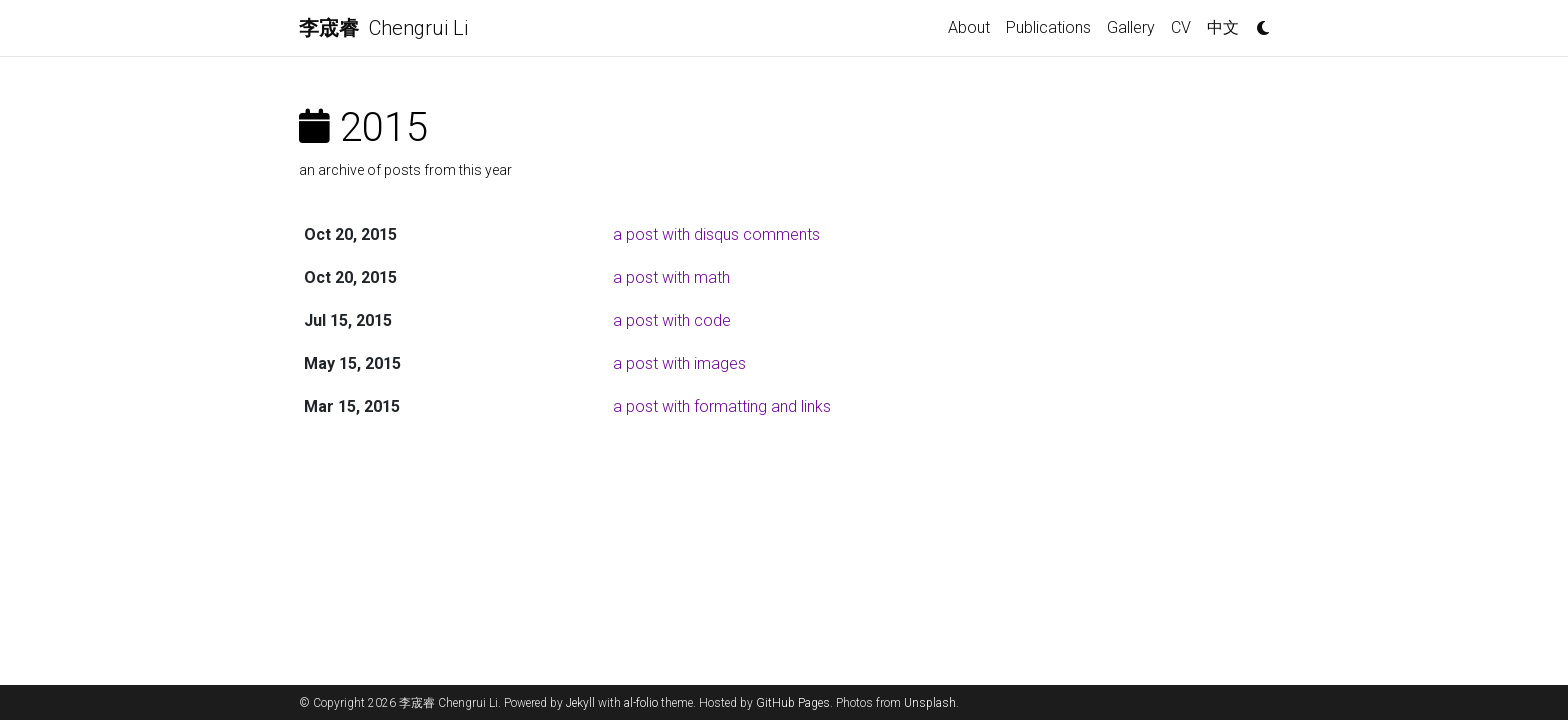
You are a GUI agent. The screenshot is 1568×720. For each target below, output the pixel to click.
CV (1181, 27)
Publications (1048, 27)
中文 (1223, 27)
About (969, 27)
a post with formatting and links (722, 406)
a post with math (671, 277)
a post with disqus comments (716, 234)
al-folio (641, 703)
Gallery (1131, 27)
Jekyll (580, 703)
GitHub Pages (793, 703)
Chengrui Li (383, 28)
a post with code (672, 320)
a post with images (679, 363)
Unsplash (930, 703)
